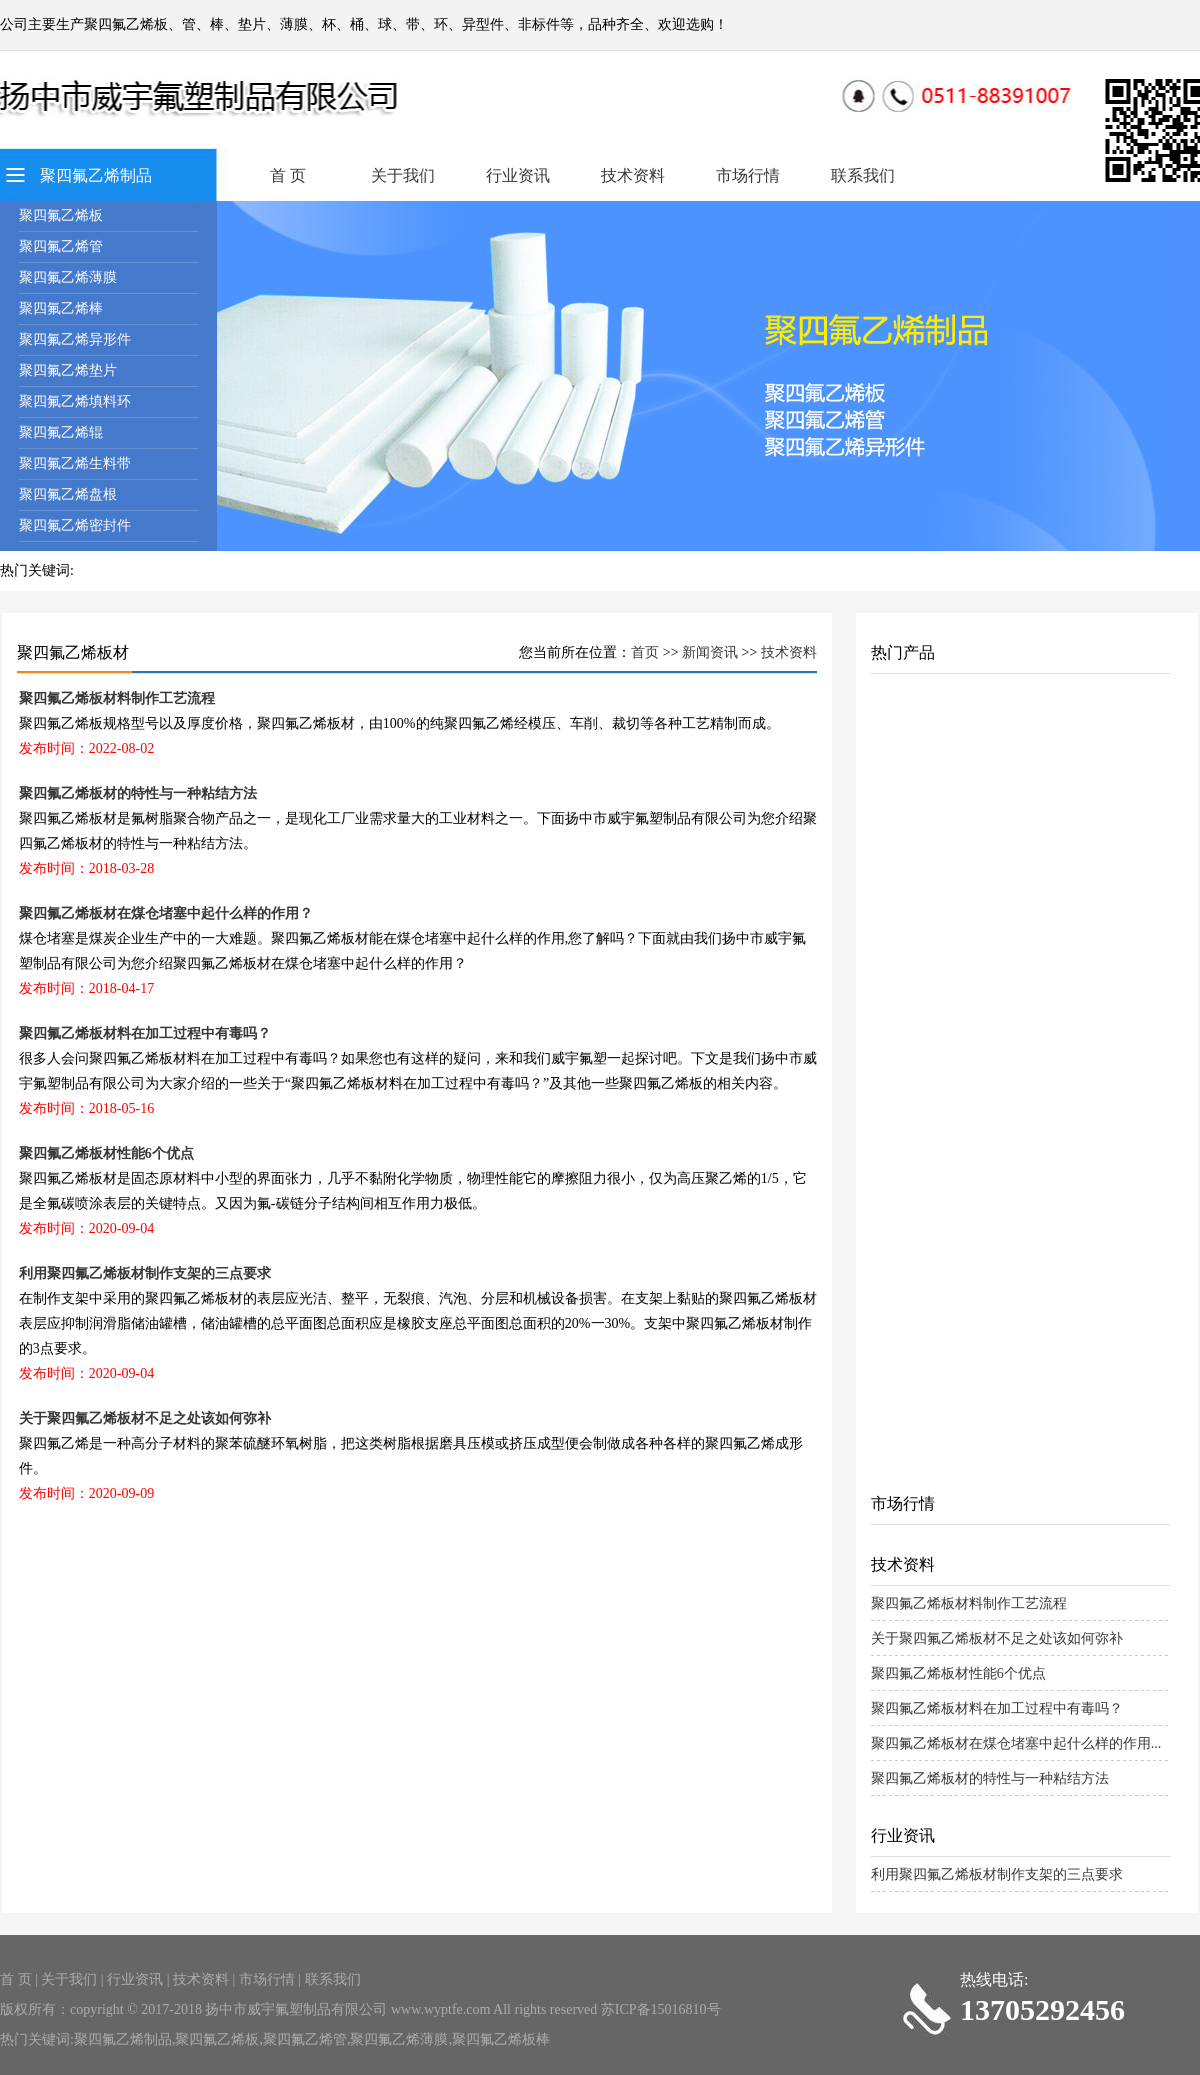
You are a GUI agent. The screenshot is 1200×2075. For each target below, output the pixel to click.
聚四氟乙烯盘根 (68, 494)
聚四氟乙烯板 (61, 215)
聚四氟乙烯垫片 (68, 370)
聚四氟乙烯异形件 (75, 339)
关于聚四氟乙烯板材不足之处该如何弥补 (997, 1638)
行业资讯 (518, 175)
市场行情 (748, 175)
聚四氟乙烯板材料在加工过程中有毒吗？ (997, 1708)
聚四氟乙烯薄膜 (68, 277)
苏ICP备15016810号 (661, 2009)
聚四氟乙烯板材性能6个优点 (958, 1673)
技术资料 (633, 175)
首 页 (288, 175)
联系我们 (863, 175)
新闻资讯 (710, 652)
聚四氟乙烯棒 (61, 308)
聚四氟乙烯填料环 (75, 401)
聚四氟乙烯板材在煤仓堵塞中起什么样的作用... (1016, 1743)
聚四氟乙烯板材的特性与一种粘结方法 (990, 1778)
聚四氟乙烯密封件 (75, 525)
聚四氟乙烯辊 (61, 432)
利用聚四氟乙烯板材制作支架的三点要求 (997, 1874)
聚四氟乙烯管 (61, 246)
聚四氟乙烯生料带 (75, 463)
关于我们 (403, 175)
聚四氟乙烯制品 (96, 175)
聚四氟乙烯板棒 (501, 2039)
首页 (645, 652)
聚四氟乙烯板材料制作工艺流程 (969, 1603)
